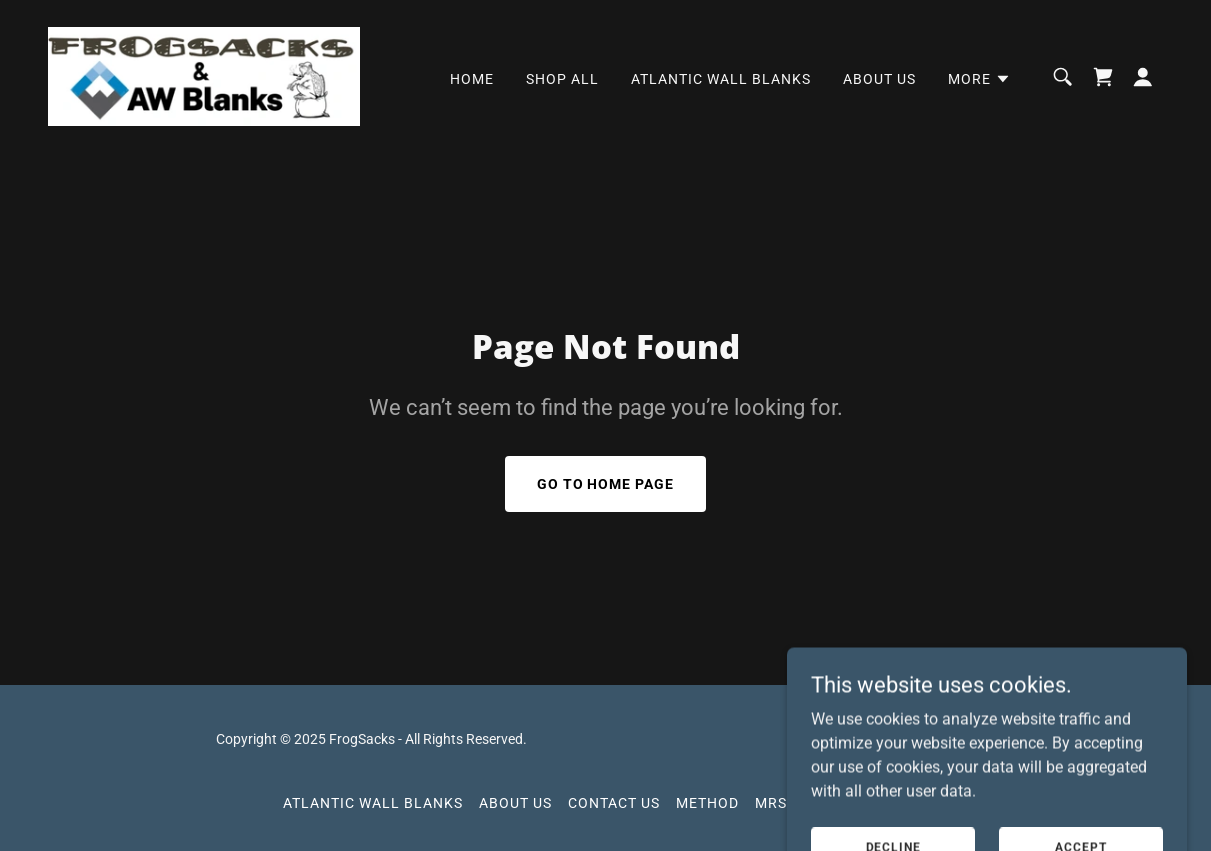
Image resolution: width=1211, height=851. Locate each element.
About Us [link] (879, 79)
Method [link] (707, 803)
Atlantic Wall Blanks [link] (721, 79)
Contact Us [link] (614, 803)
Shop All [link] (562, 79)
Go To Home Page (606, 484)
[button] (979, 79)
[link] (204, 75)
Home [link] (472, 79)
